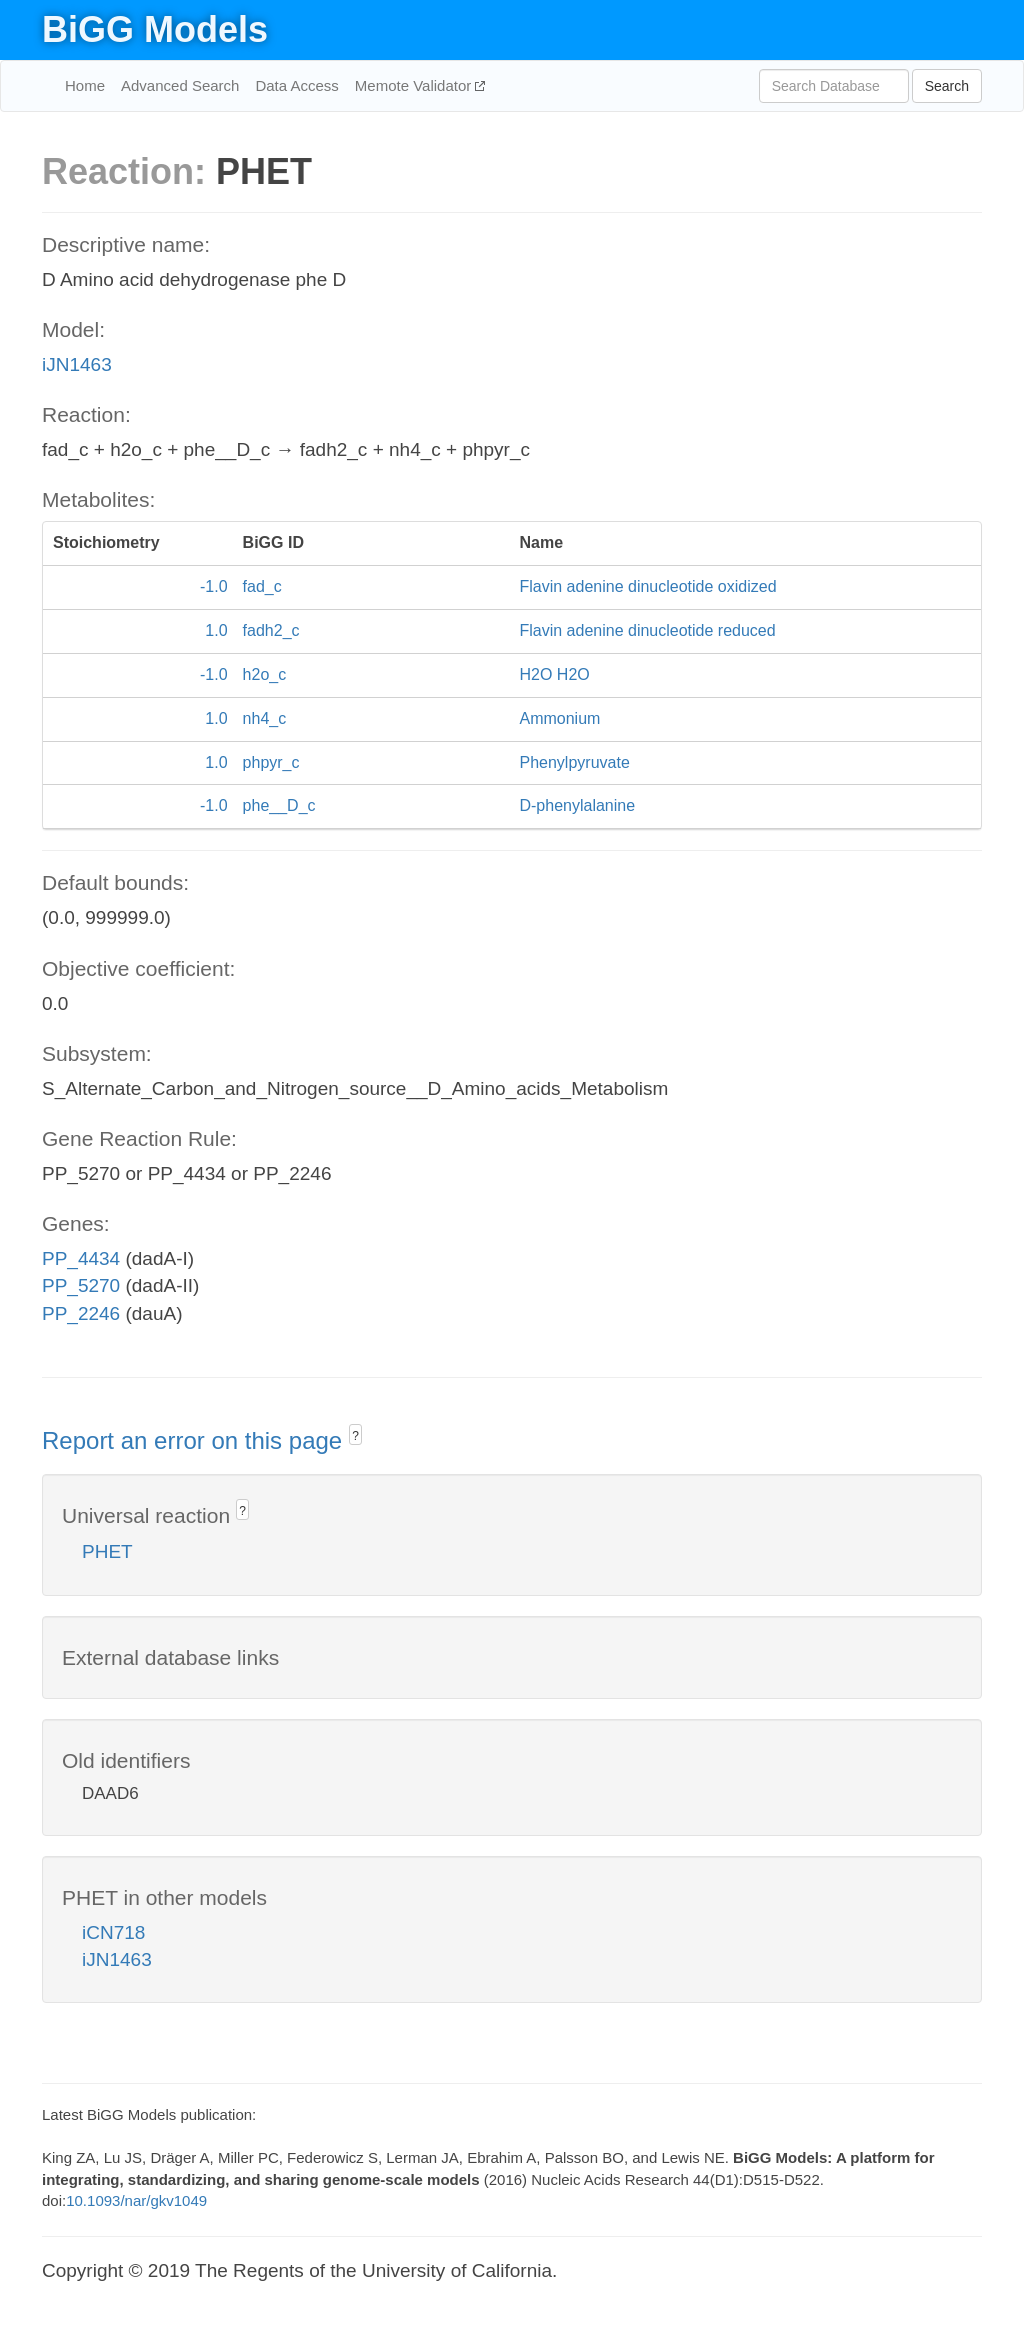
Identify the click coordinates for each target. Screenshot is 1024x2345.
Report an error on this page (195, 1440)
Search (947, 86)
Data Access (296, 85)
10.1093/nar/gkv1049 (136, 2200)
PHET (107, 1551)
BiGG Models (155, 29)
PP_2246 (81, 1313)
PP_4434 (81, 1258)
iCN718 (113, 1932)
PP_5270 (81, 1285)
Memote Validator (415, 85)
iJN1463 (77, 364)
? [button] (355, 1436)
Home (85, 85)
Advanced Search (180, 85)
